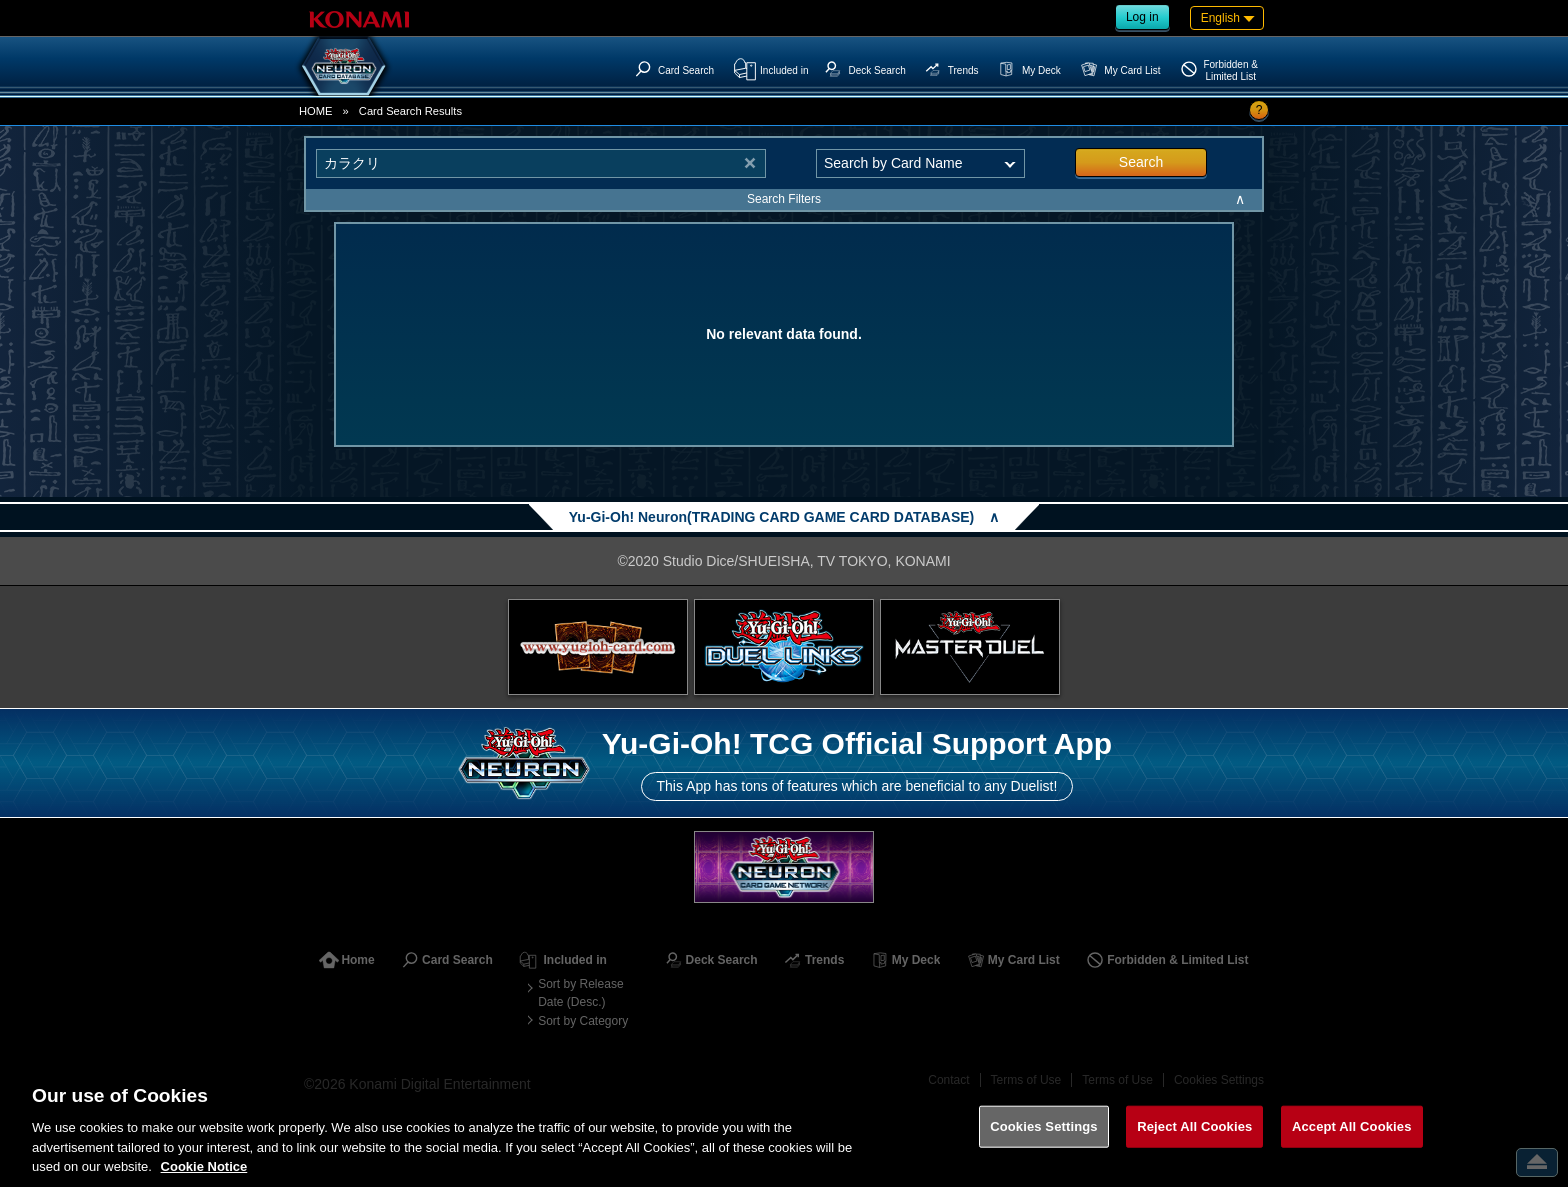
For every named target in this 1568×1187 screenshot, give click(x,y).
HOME (316, 111)
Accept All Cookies (1352, 1146)
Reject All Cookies (1194, 1146)
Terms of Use (1026, 1080)
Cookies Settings (1219, 1080)
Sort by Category (583, 1021)
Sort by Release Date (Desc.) (580, 993)
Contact (948, 1080)
